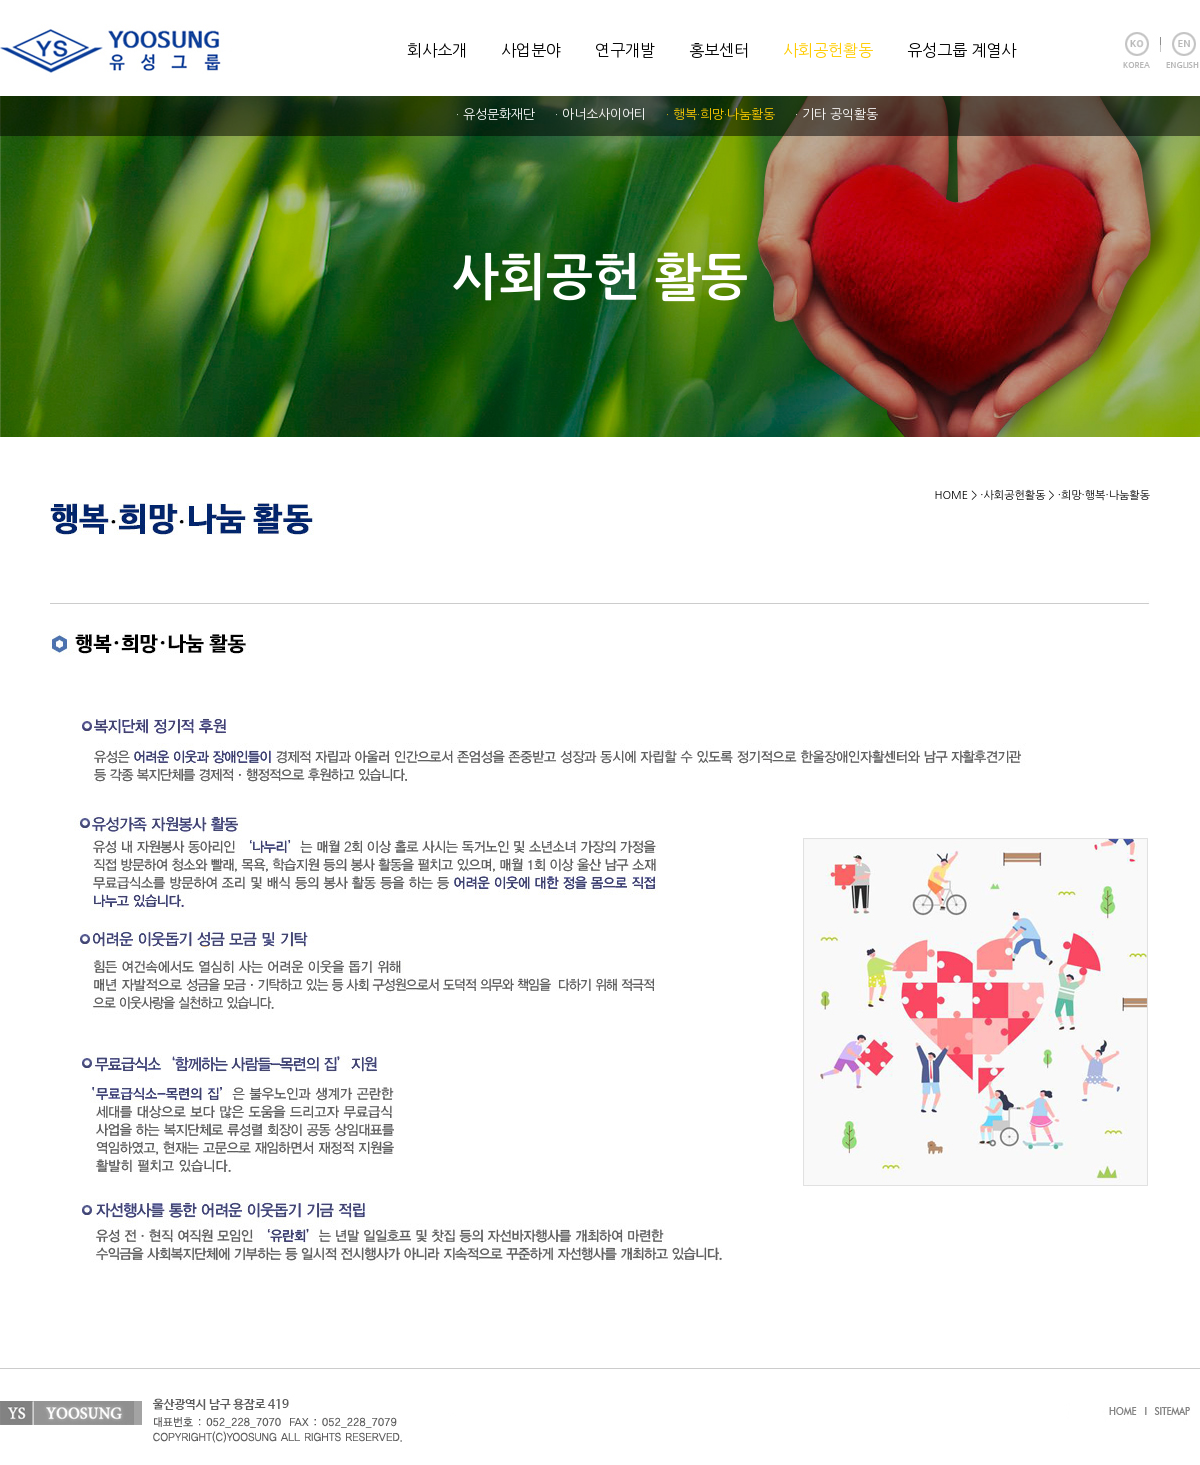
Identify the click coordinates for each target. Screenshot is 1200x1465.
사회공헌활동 (828, 50)
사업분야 (531, 50)
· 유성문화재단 (495, 114)
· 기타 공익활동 (836, 114)
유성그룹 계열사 (961, 50)
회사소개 (437, 50)
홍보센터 (719, 50)
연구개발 (625, 50)
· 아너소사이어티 (600, 114)
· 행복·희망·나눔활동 (720, 114)
